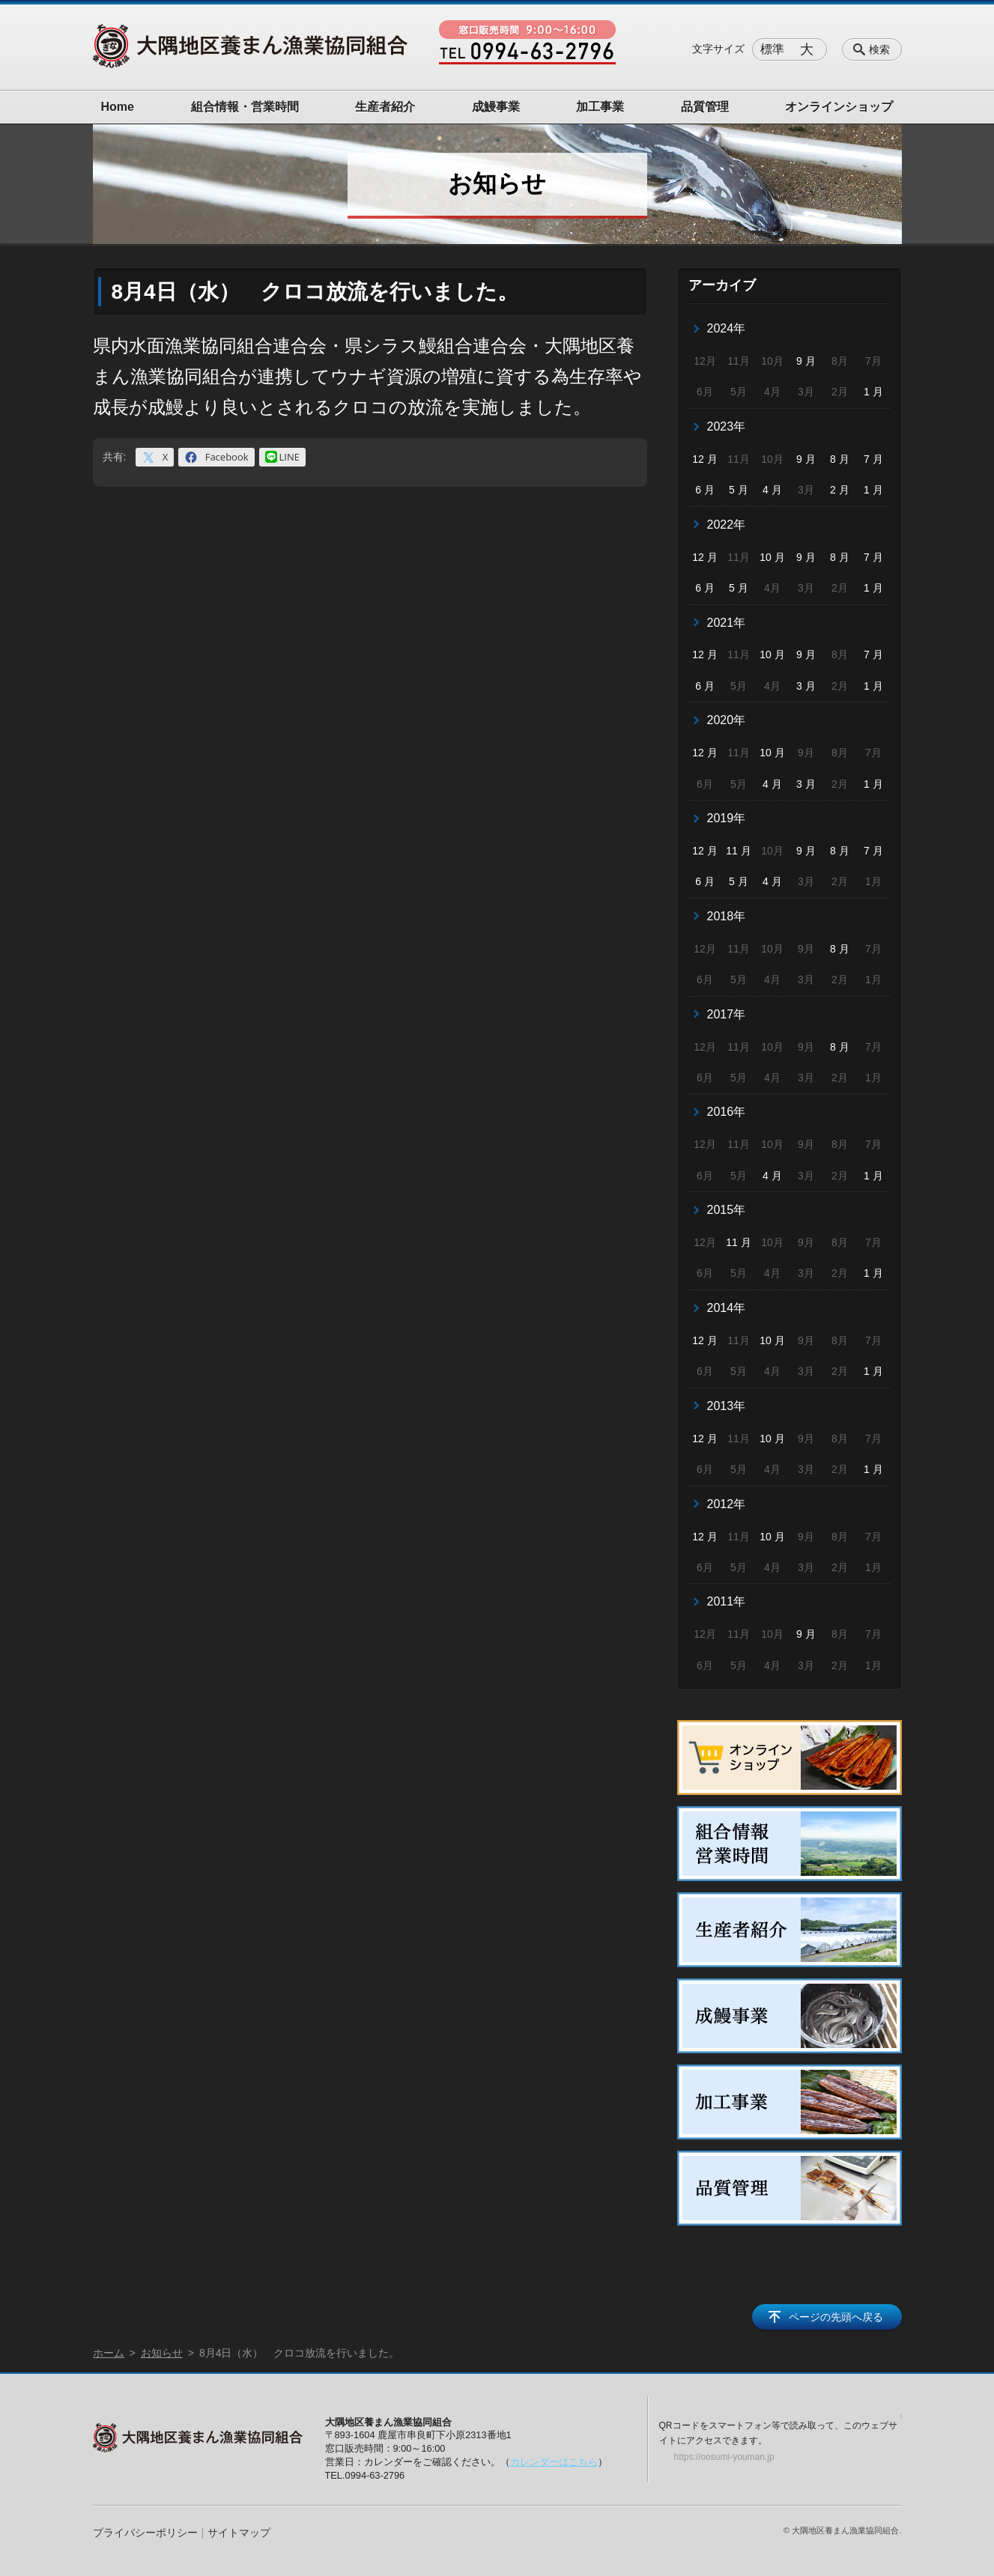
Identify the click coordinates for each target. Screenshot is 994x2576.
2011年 (726, 1601)
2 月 (839, 490)
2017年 (726, 1014)
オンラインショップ (839, 106)
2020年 (726, 720)
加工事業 (600, 106)
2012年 (726, 1504)
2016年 (726, 1111)
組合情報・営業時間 (245, 106)
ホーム (108, 2353)
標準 (772, 49)
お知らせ (162, 2353)
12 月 (704, 459)
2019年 (726, 818)
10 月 (772, 557)
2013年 (726, 1406)
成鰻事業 (496, 106)
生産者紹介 (385, 106)
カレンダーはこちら (554, 2461)
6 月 (705, 490)
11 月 (738, 851)
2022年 (726, 524)
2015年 (726, 1209)
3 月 (806, 686)
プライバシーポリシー (145, 2533)
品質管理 (705, 106)
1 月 (873, 392)
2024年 (726, 328)
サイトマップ (238, 2533)
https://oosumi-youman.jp (724, 2457)
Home (117, 106)
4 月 (772, 490)
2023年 (726, 426)
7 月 (873, 459)
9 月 (806, 361)
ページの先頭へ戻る (836, 2317)
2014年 (726, 1307)
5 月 (738, 490)
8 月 (839, 459)
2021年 (726, 622)
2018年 (726, 916)
